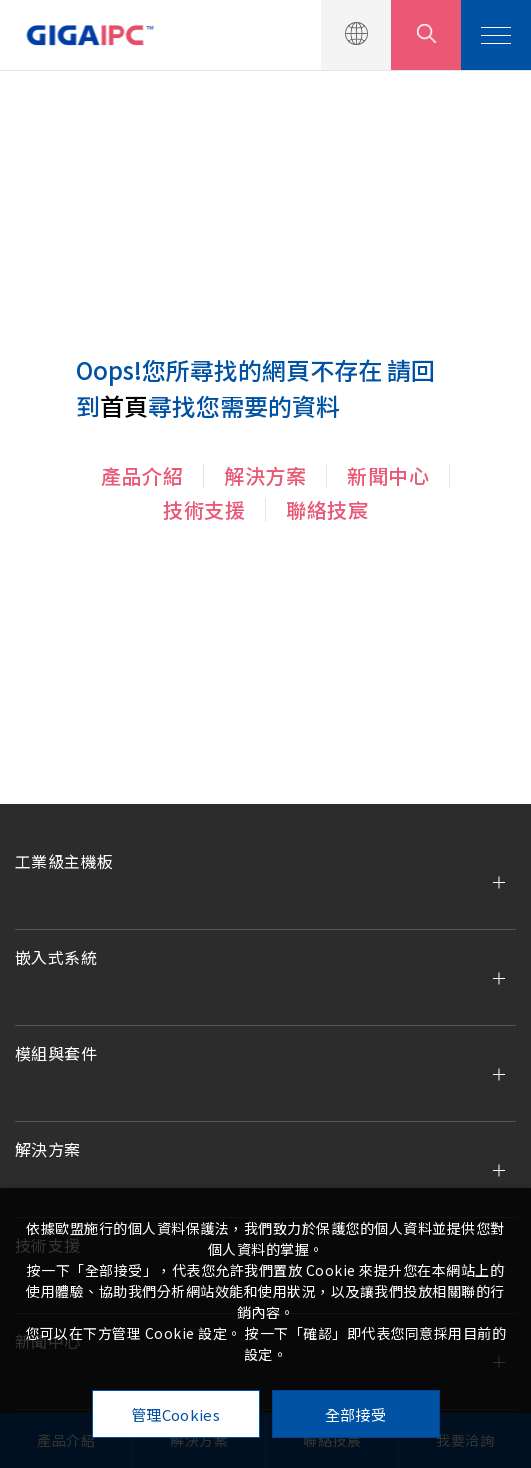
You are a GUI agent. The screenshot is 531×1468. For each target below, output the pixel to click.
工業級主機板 (64, 861)
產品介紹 (142, 475)
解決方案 (265, 475)
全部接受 (355, 1414)
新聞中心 (388, 475)
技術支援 (204, 509)
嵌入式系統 (56, 957)
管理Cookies (175, 1414)
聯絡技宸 (327, 509)
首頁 (124, 405)
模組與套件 (56, 1053)
